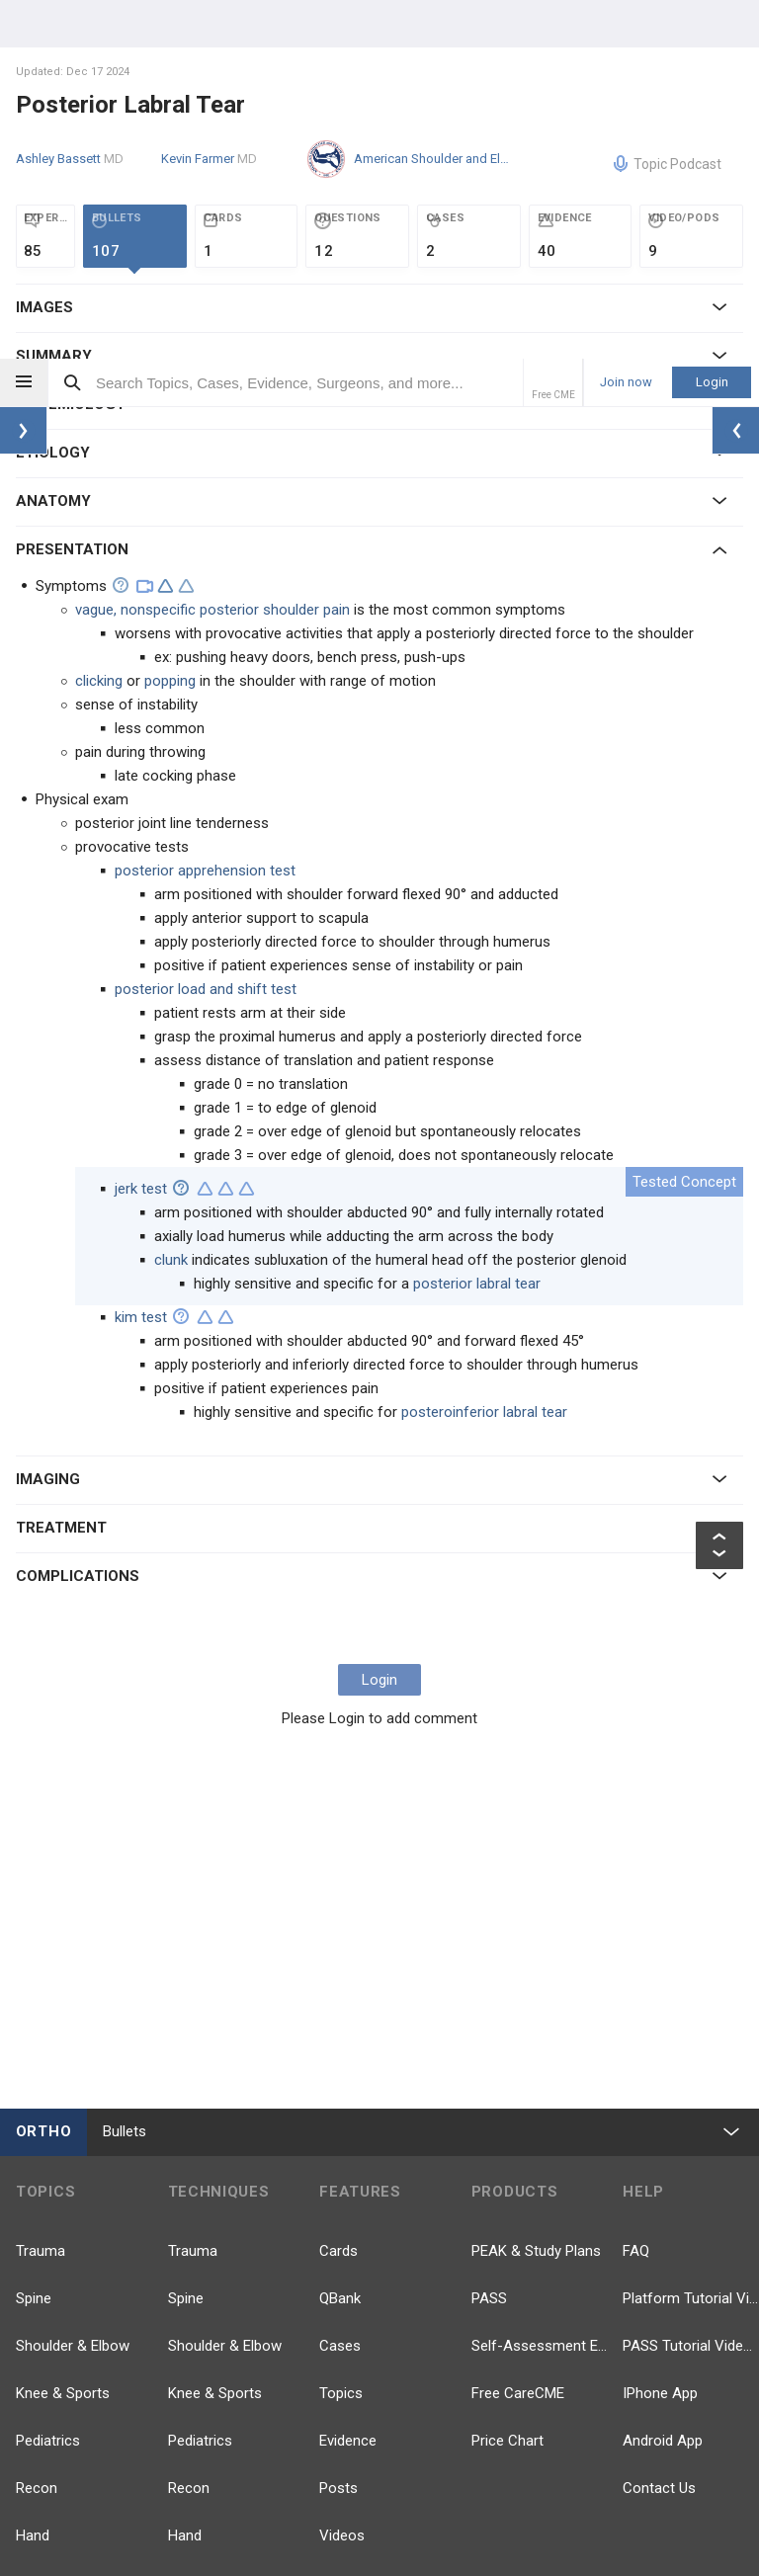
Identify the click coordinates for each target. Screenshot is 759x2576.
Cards (338, 1892)
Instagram (675, 2366)
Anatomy (45, 2366)
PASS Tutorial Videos (691, 1987)
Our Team (318, 2506)
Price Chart (507, 2082)
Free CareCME (517, 2034)
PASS (489, 1940)
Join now (626, 24)
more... (40, 2414)
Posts (338, 2129)
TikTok (512, 2366)
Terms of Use (506, 2506)
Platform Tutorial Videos (691, 1940)
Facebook (523, 2248)
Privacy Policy (407, 2506)
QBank (340, 1940)
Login (712, 23)
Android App (663, 2082)
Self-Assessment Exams (539, 1987)
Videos (342, 2177)
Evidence (348, 2082)
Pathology (48, 2272)
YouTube (671, 2248)
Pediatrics (48, 2082)
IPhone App (660, 2034)
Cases (340, 1987)
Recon (36, 2129)
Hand (32, 2177)
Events (341, 2224)
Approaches (207, 2319)
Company (240, 2506)
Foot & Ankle (58, 2224)
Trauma (40, 1892)
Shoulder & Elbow (72, 1987)
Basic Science (61, 2319)
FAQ (636, 1892)
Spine (33, 1940)
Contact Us (659, 2129)
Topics (341, 2034)
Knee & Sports (63, 2034)
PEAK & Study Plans (536, 1892)
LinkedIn (669, 2307)
